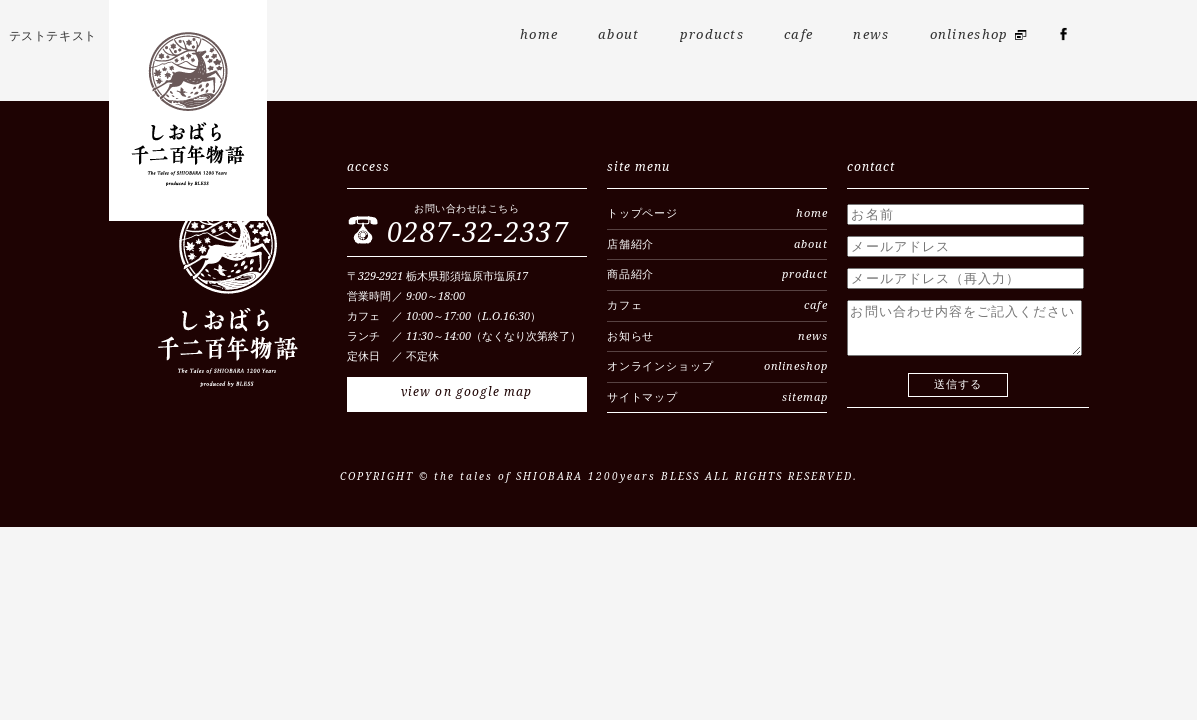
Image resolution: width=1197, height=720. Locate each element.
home (539, 34)
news (871, 34)
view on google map (466, 392)
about (619, 34)
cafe (798, 34)
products (712, 34)
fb (1064, 40)
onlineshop (969, 34)
